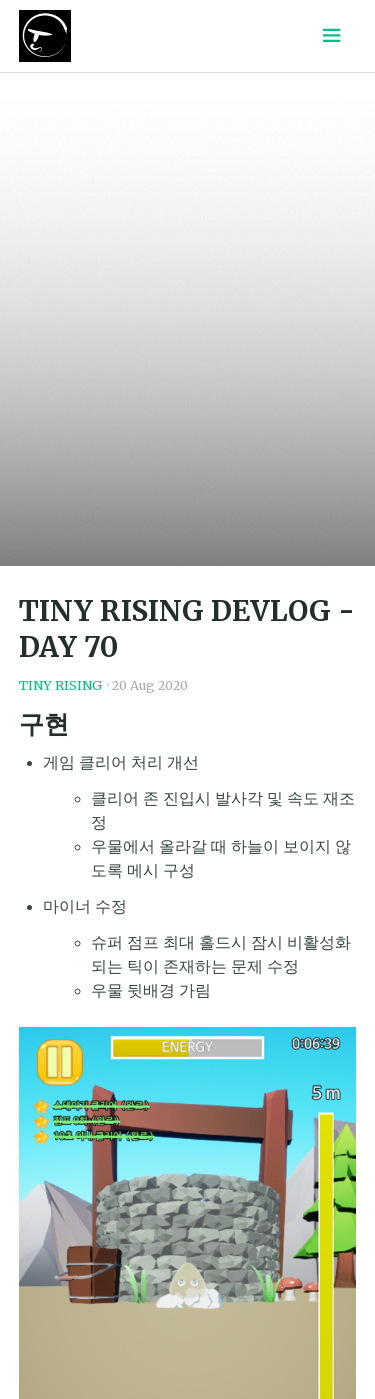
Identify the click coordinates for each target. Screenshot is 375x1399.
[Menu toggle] (332, 36)
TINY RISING (60, 685)
